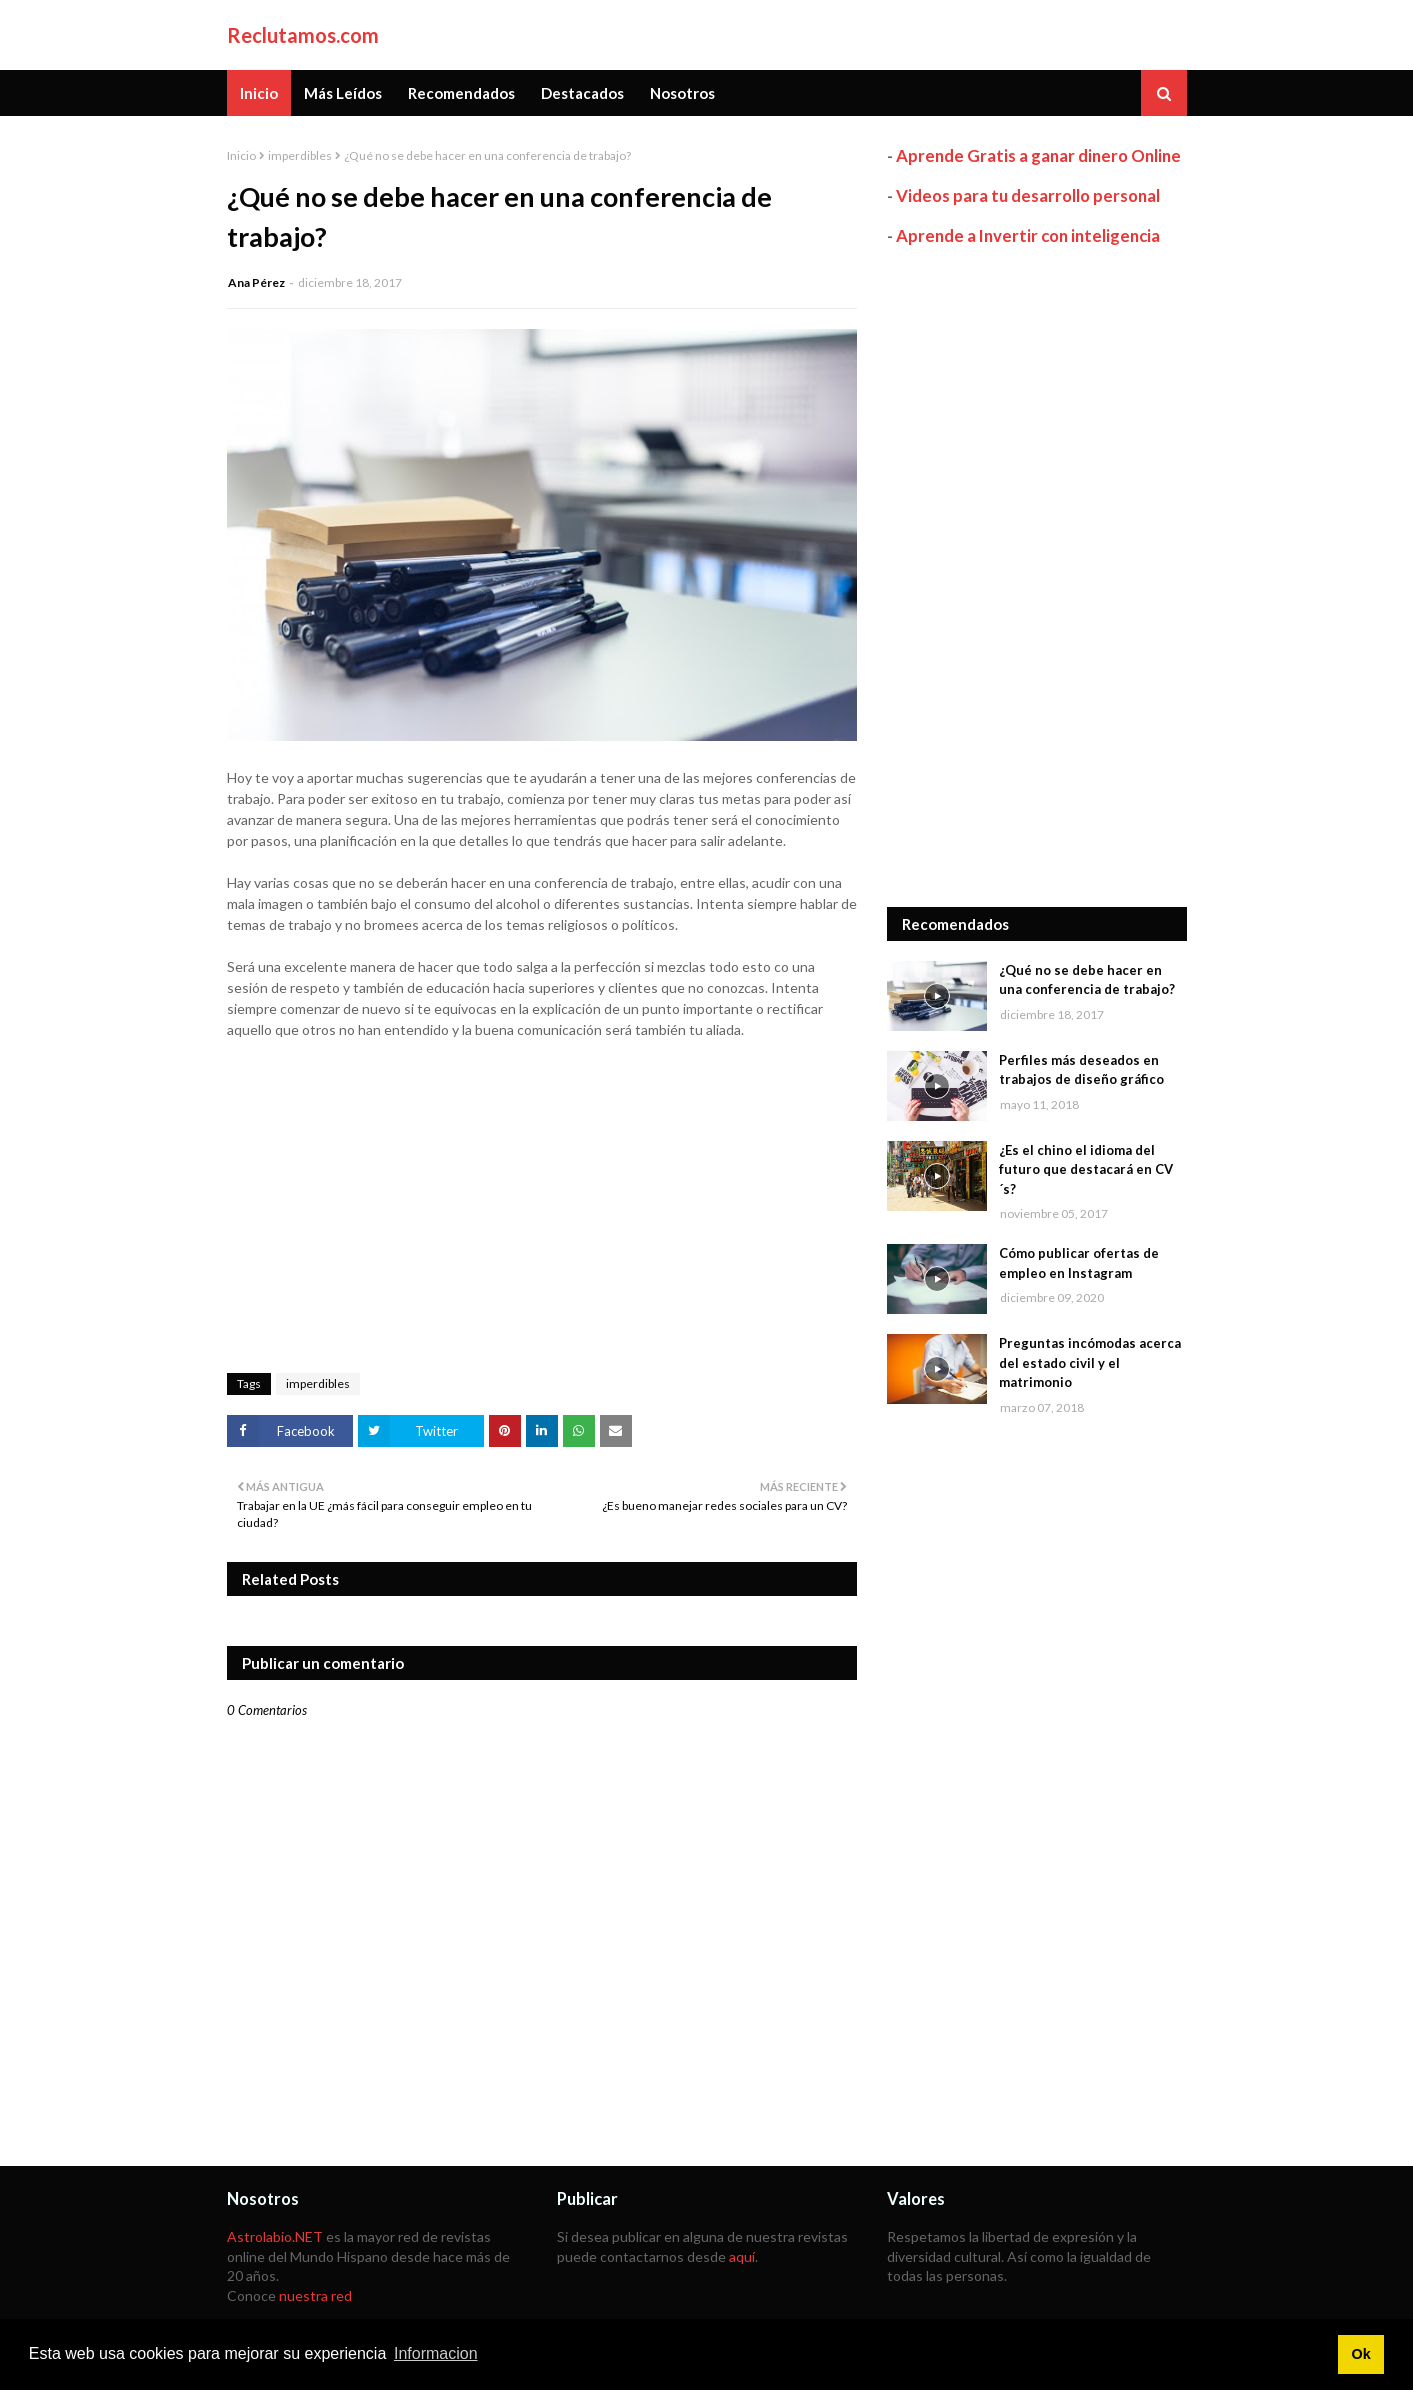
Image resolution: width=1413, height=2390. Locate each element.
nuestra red (315, 2295)
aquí (742, 2256)
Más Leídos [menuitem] (343, 93)
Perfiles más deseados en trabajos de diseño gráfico (1081, 1070)
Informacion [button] (436, 2353)
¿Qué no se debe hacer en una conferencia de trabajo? (1087, 980)
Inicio (241, 155)
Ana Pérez (256, 282)
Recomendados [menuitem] (461, 93)
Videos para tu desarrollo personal (1028, 195)
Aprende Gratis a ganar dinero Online (1038, 155)
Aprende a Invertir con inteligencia (1028, 235)
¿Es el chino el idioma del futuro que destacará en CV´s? (1086, 1169)
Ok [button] (1360, 2354)
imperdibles (300, 155)
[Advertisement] (1037, 577)
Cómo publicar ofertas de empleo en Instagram (1079, 1263)
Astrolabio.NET (275, 2236)
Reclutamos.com (303, 35)
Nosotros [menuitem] (682, 93)
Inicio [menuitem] (259, 93)
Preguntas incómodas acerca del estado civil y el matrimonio (1090, 1362)
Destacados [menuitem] (582, 93)
